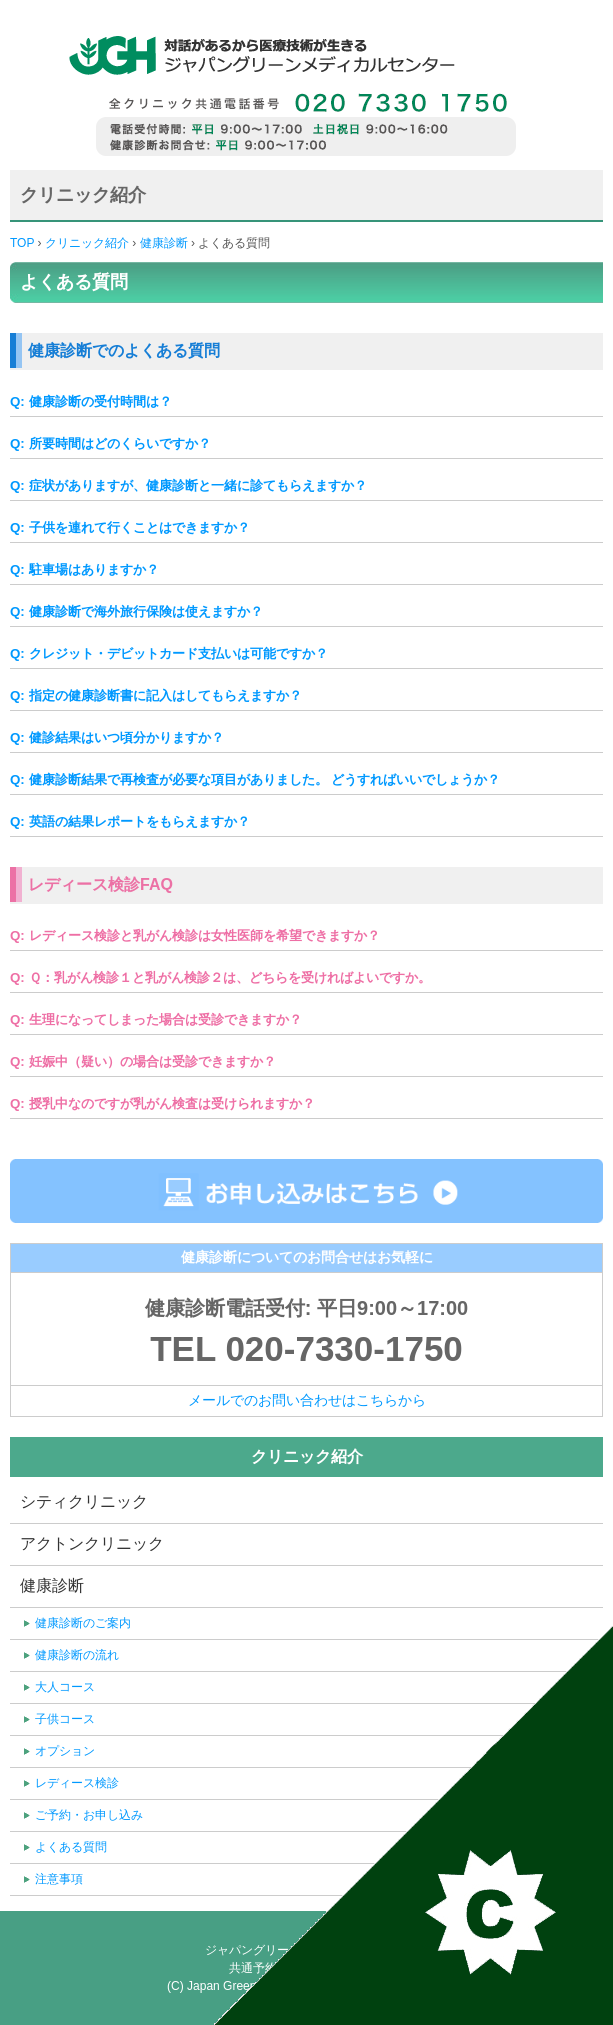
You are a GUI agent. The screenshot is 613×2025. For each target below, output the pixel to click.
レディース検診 (77, 1783)
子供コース (65, 1719)
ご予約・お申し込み (89, 1815)
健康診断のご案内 (83, 1623)
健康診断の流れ (77, 1655)
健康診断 (164, 243)
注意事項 (59, 1879)
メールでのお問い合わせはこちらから (307, 1400)
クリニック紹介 (85, 243)
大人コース (65, 1687)
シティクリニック (84, 1501)
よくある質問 (71, 1847)
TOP (22, 243)
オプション (65, 1751)
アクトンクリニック (92, 1543)
